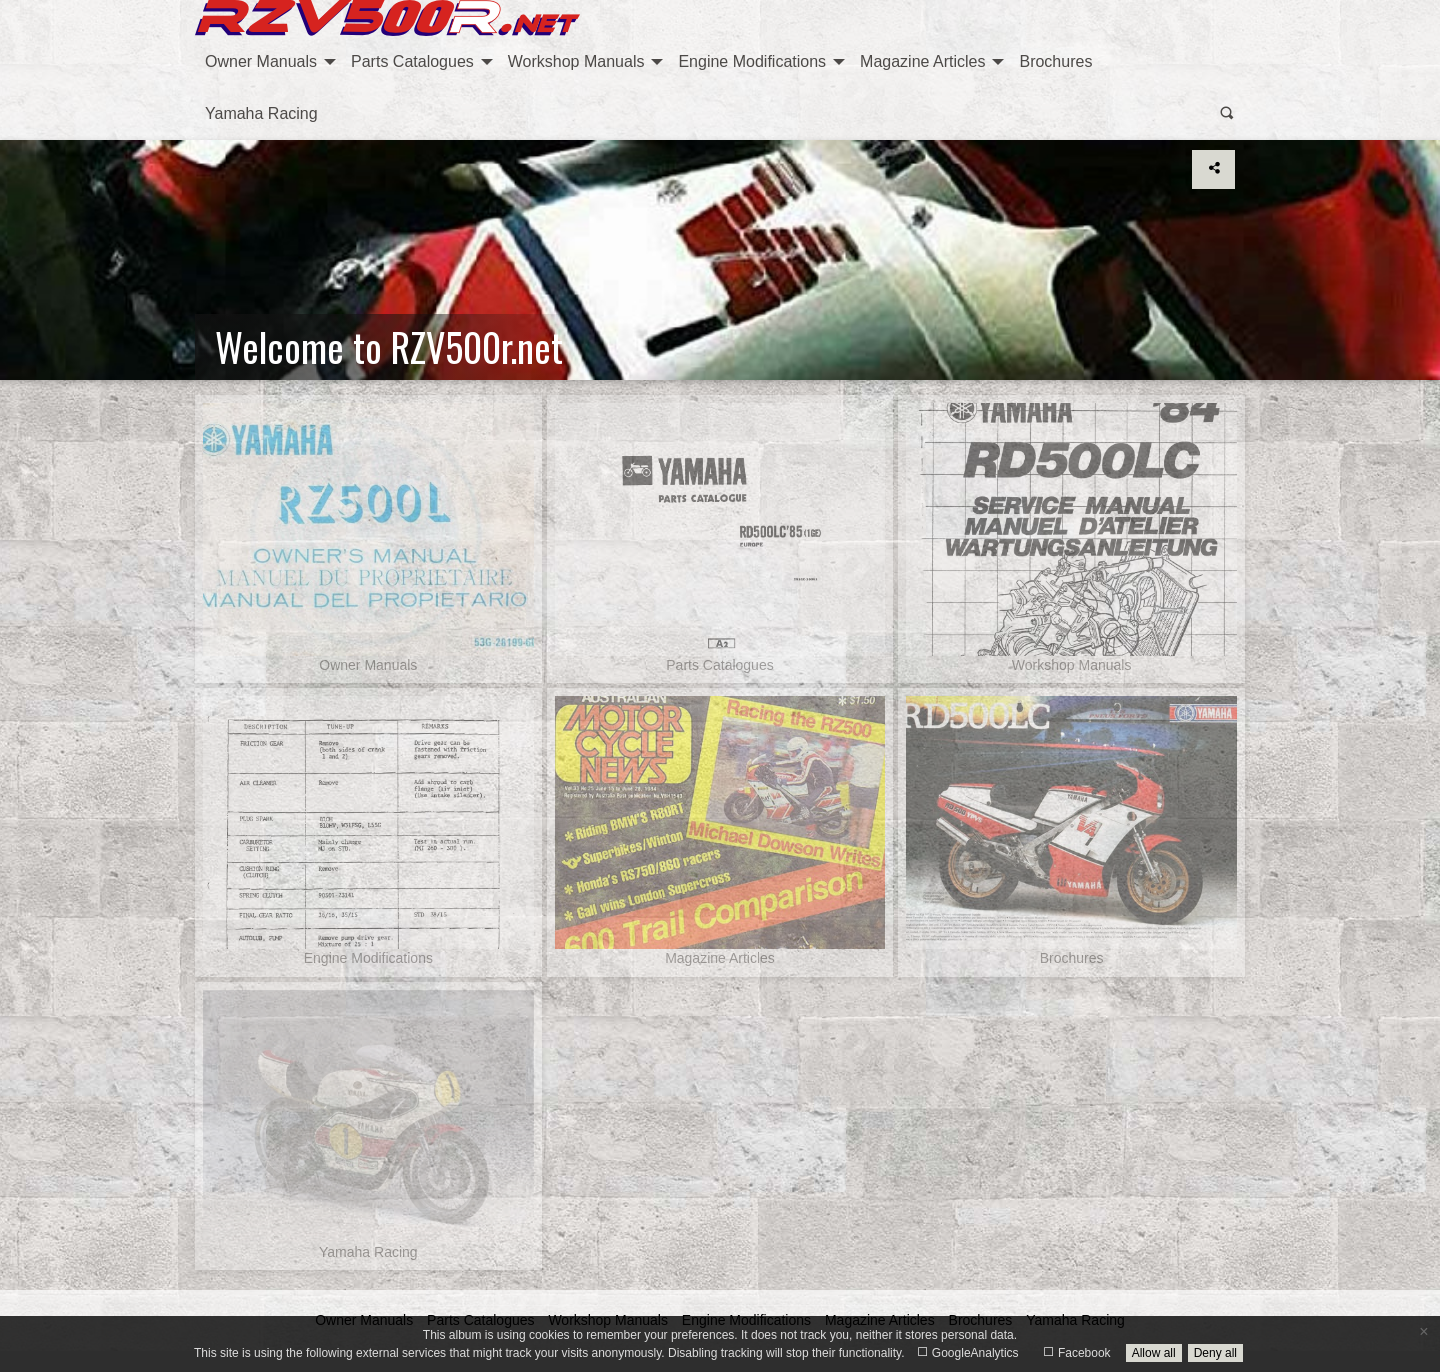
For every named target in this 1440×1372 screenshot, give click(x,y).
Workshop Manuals (576, 61)
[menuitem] (268, 62)
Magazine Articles (922, 61)
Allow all (1154, 1353)
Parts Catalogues (412, 61)
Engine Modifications (752, 61)
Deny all (1215, 1353)
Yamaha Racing (261, 113)
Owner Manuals (261, 61)
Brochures (1055, 61)
